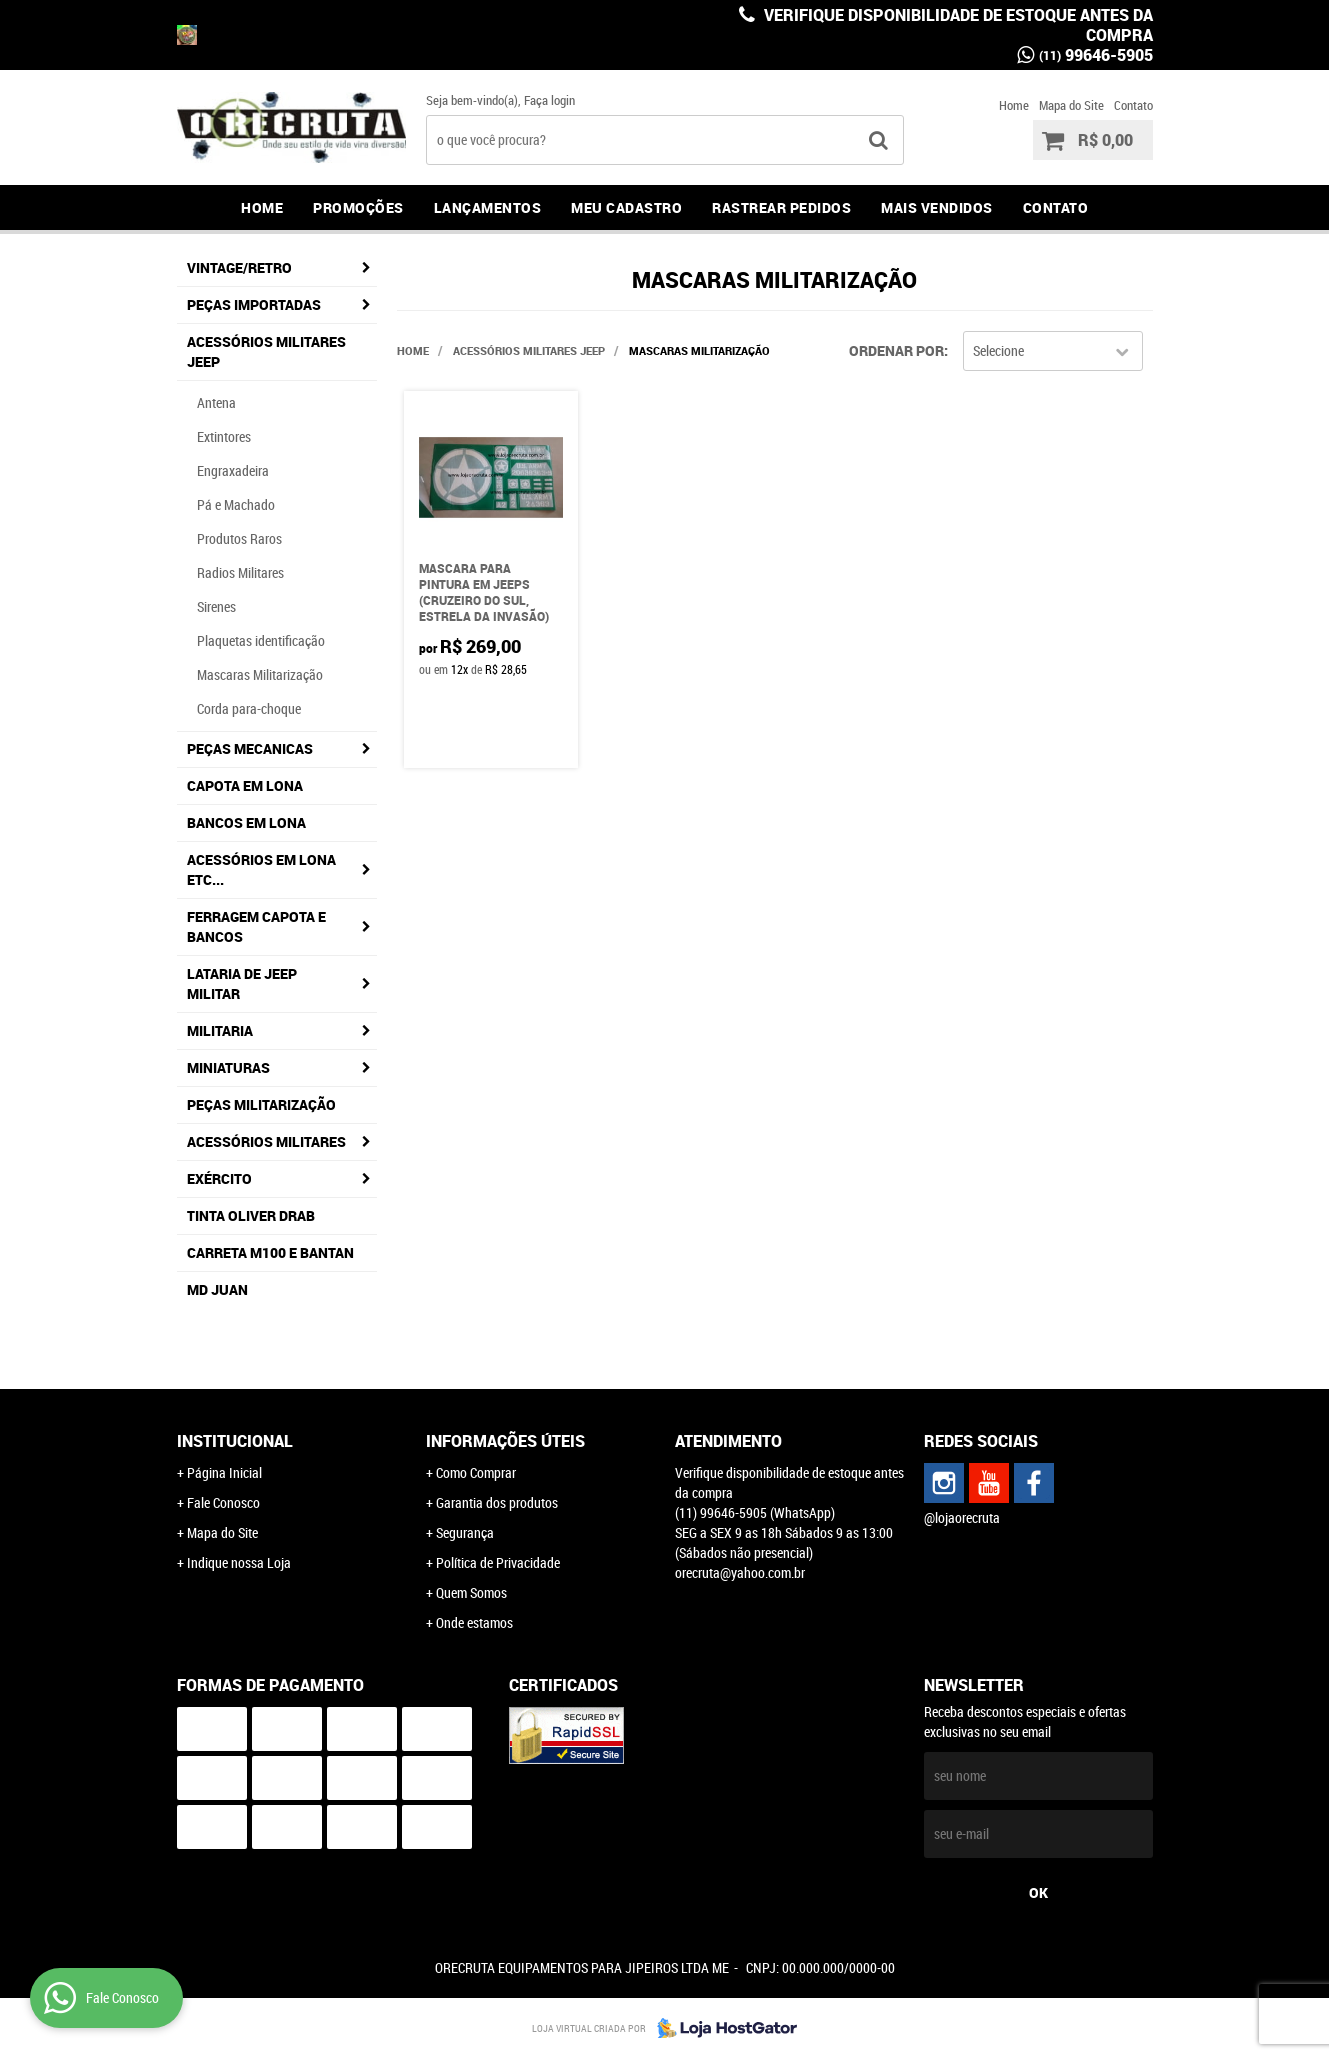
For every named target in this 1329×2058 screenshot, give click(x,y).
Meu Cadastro (626, 207)
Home (1014, 105)
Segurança (465, 1532)
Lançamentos (488, 207)
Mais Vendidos (937, 207)
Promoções (358, 207)
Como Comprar (476, 1472)
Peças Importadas (254, 304)
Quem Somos (471, 1592)
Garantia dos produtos (497, 1502)
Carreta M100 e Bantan (270, 1252)
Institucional (235, 1441)
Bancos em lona (246, 822)
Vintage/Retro (239, 267)
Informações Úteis (505, 1441)
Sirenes (216, 606)
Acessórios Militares (266, 1141)
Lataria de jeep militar (242, 983)
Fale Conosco (223, 1502)
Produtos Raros (239, 538)
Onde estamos (474, 1622)
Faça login (549, 100)
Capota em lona (245, 785)
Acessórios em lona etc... (261, 869)
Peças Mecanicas (250, 748)
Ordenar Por (896, 350)
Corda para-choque (249, 708)
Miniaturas (228, 1067)
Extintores (224, 436)
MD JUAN (217, 1289)
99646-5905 (1096, 55)
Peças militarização (261, 1104)
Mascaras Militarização (260, 674)
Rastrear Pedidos (781, 207)
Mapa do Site (1071, 105)
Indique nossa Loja (239, 1562)
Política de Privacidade (498, 1562)
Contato (1133, 105)
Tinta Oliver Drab (251, 1215)
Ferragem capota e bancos (256, 926)
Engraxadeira (233, 470)
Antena (216, 402)
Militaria (220, 1030)
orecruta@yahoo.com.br (740, 1572)
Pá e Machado (236, 504)
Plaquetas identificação (261, 640)
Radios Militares (240, 572)
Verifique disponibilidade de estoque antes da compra (956, 25)
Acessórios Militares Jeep (266, 351)
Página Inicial (224, 1472)
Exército (219, 1178)
